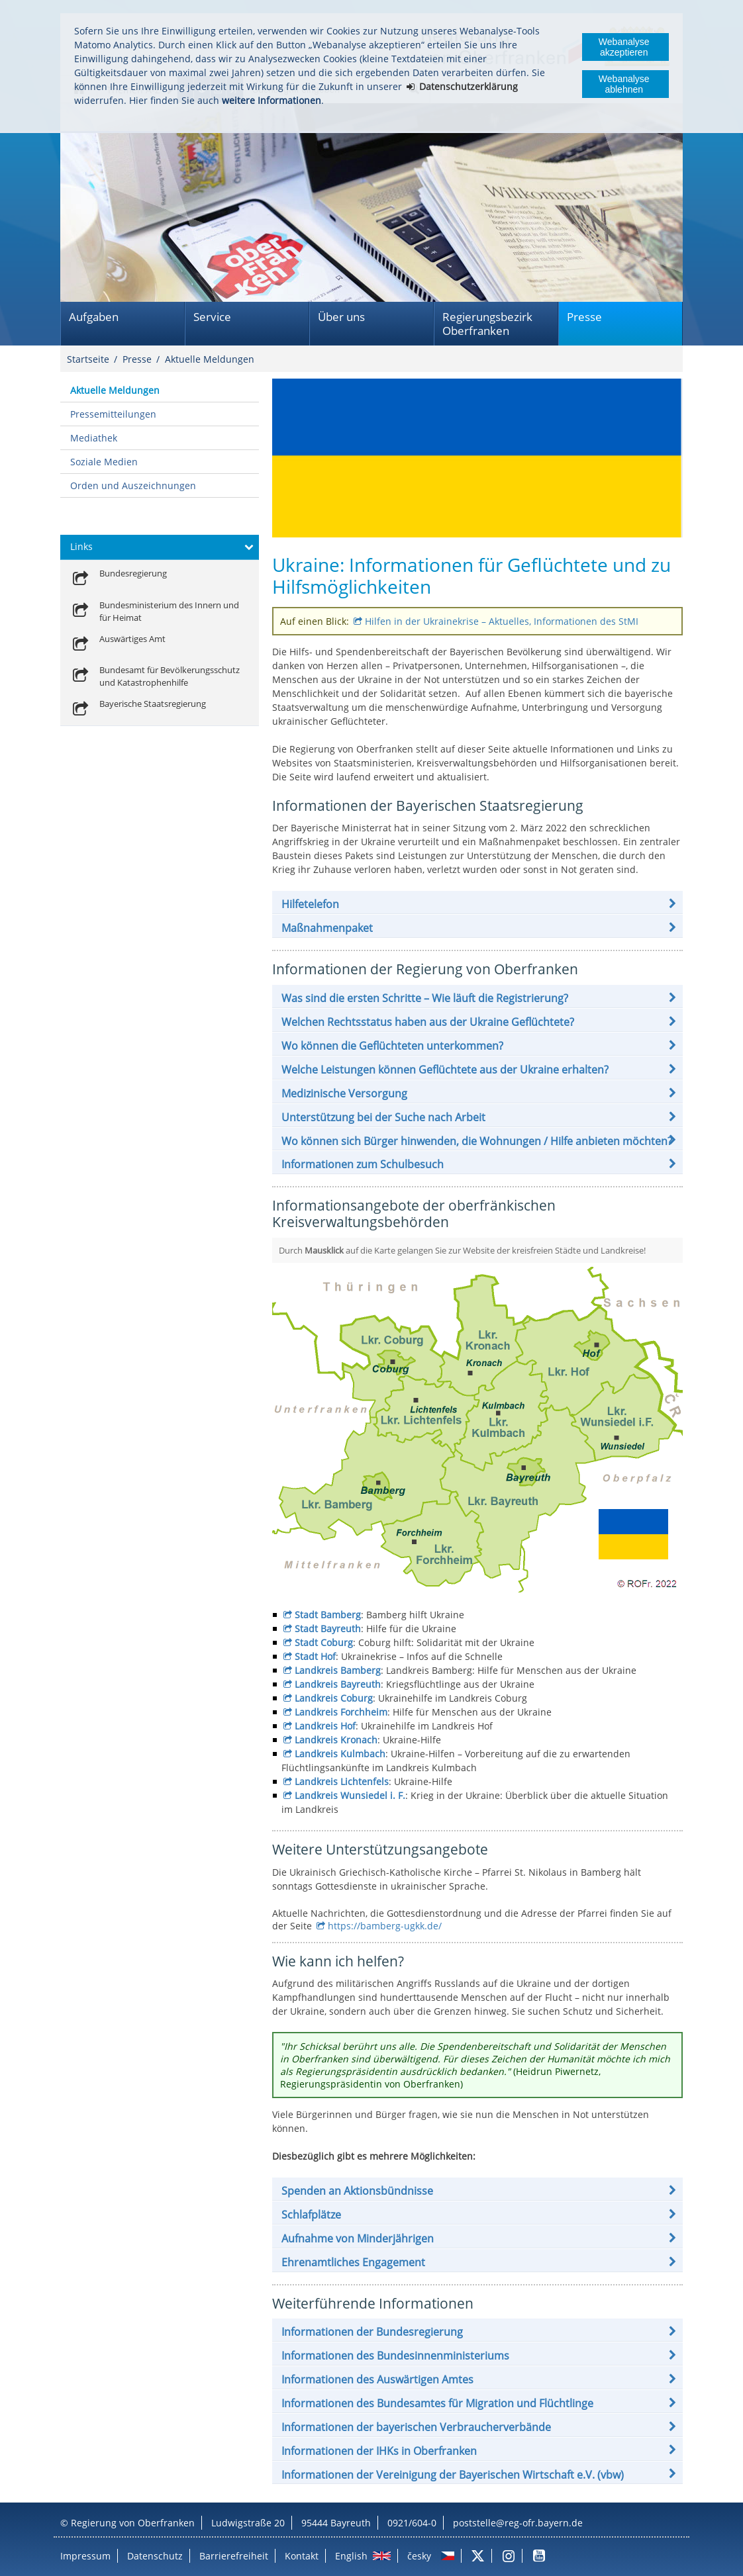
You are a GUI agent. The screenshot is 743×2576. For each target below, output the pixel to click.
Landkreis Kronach (336, 1739)
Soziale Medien (104, 461)
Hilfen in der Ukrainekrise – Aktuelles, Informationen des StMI (501, 621)
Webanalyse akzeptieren (624, 47)
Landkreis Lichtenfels (342, 1781)
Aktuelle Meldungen (209, 359)
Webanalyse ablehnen (624, 84)
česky (419, 2556)
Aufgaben (94, 316)
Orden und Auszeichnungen (133, 485)
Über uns (341, 316)
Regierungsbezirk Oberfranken (487, 323)
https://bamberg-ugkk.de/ (385, 1925)
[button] (477, 904)
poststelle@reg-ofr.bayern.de (518, 2522)
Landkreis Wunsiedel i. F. (350, 1795)
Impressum (85, 2556)
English (351, 2556)
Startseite (88, 359)
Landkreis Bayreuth (338, 1684)
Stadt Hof (315, 1656)
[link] (118, 579)
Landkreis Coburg (334, 1698)
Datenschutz (155, 2556)
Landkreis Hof (325, 1726)
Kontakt (302, 2556)
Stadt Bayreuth (328, 1628)
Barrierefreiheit (233, 2556)
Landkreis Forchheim (341, 1712)
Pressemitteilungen (113, 414)
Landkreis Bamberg (338, 1670)
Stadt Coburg (324, 1642)
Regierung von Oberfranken (133, 2522)
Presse (584, 316)
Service (212, 316)
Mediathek (93, 438)
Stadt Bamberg (328, 1614)
